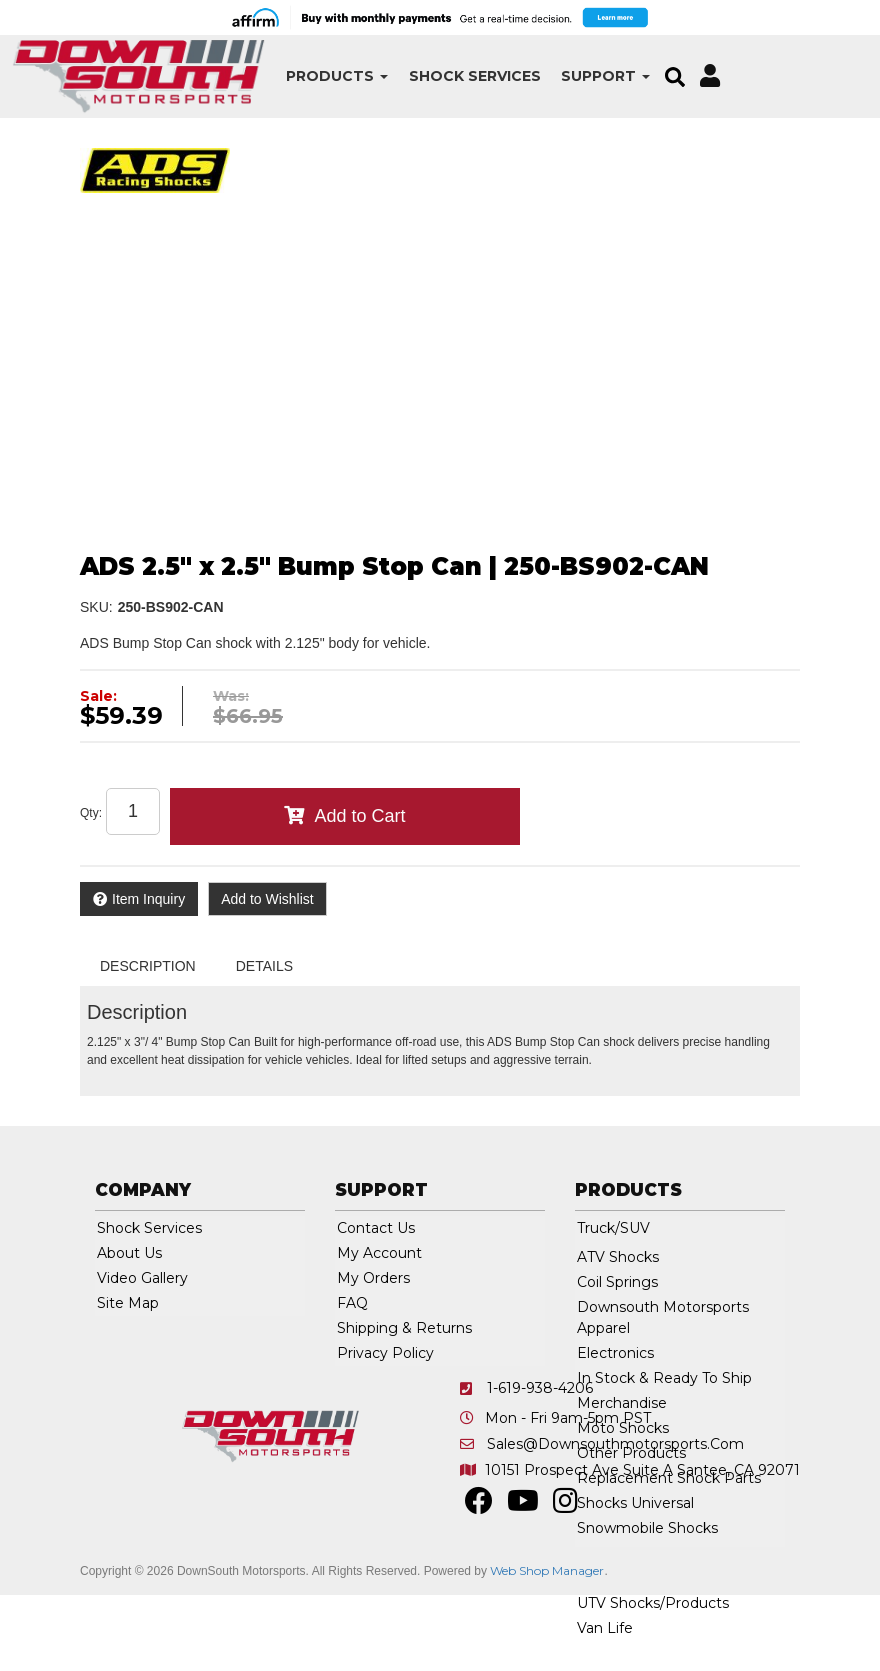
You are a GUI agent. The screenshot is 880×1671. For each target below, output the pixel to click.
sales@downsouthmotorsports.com (615, 1444)
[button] (291, 76)
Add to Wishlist (267, 899)
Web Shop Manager (547, 1570)
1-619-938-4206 (540, 1388)
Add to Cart (359, 816)
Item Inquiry (148, 899)
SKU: (96, 607)
